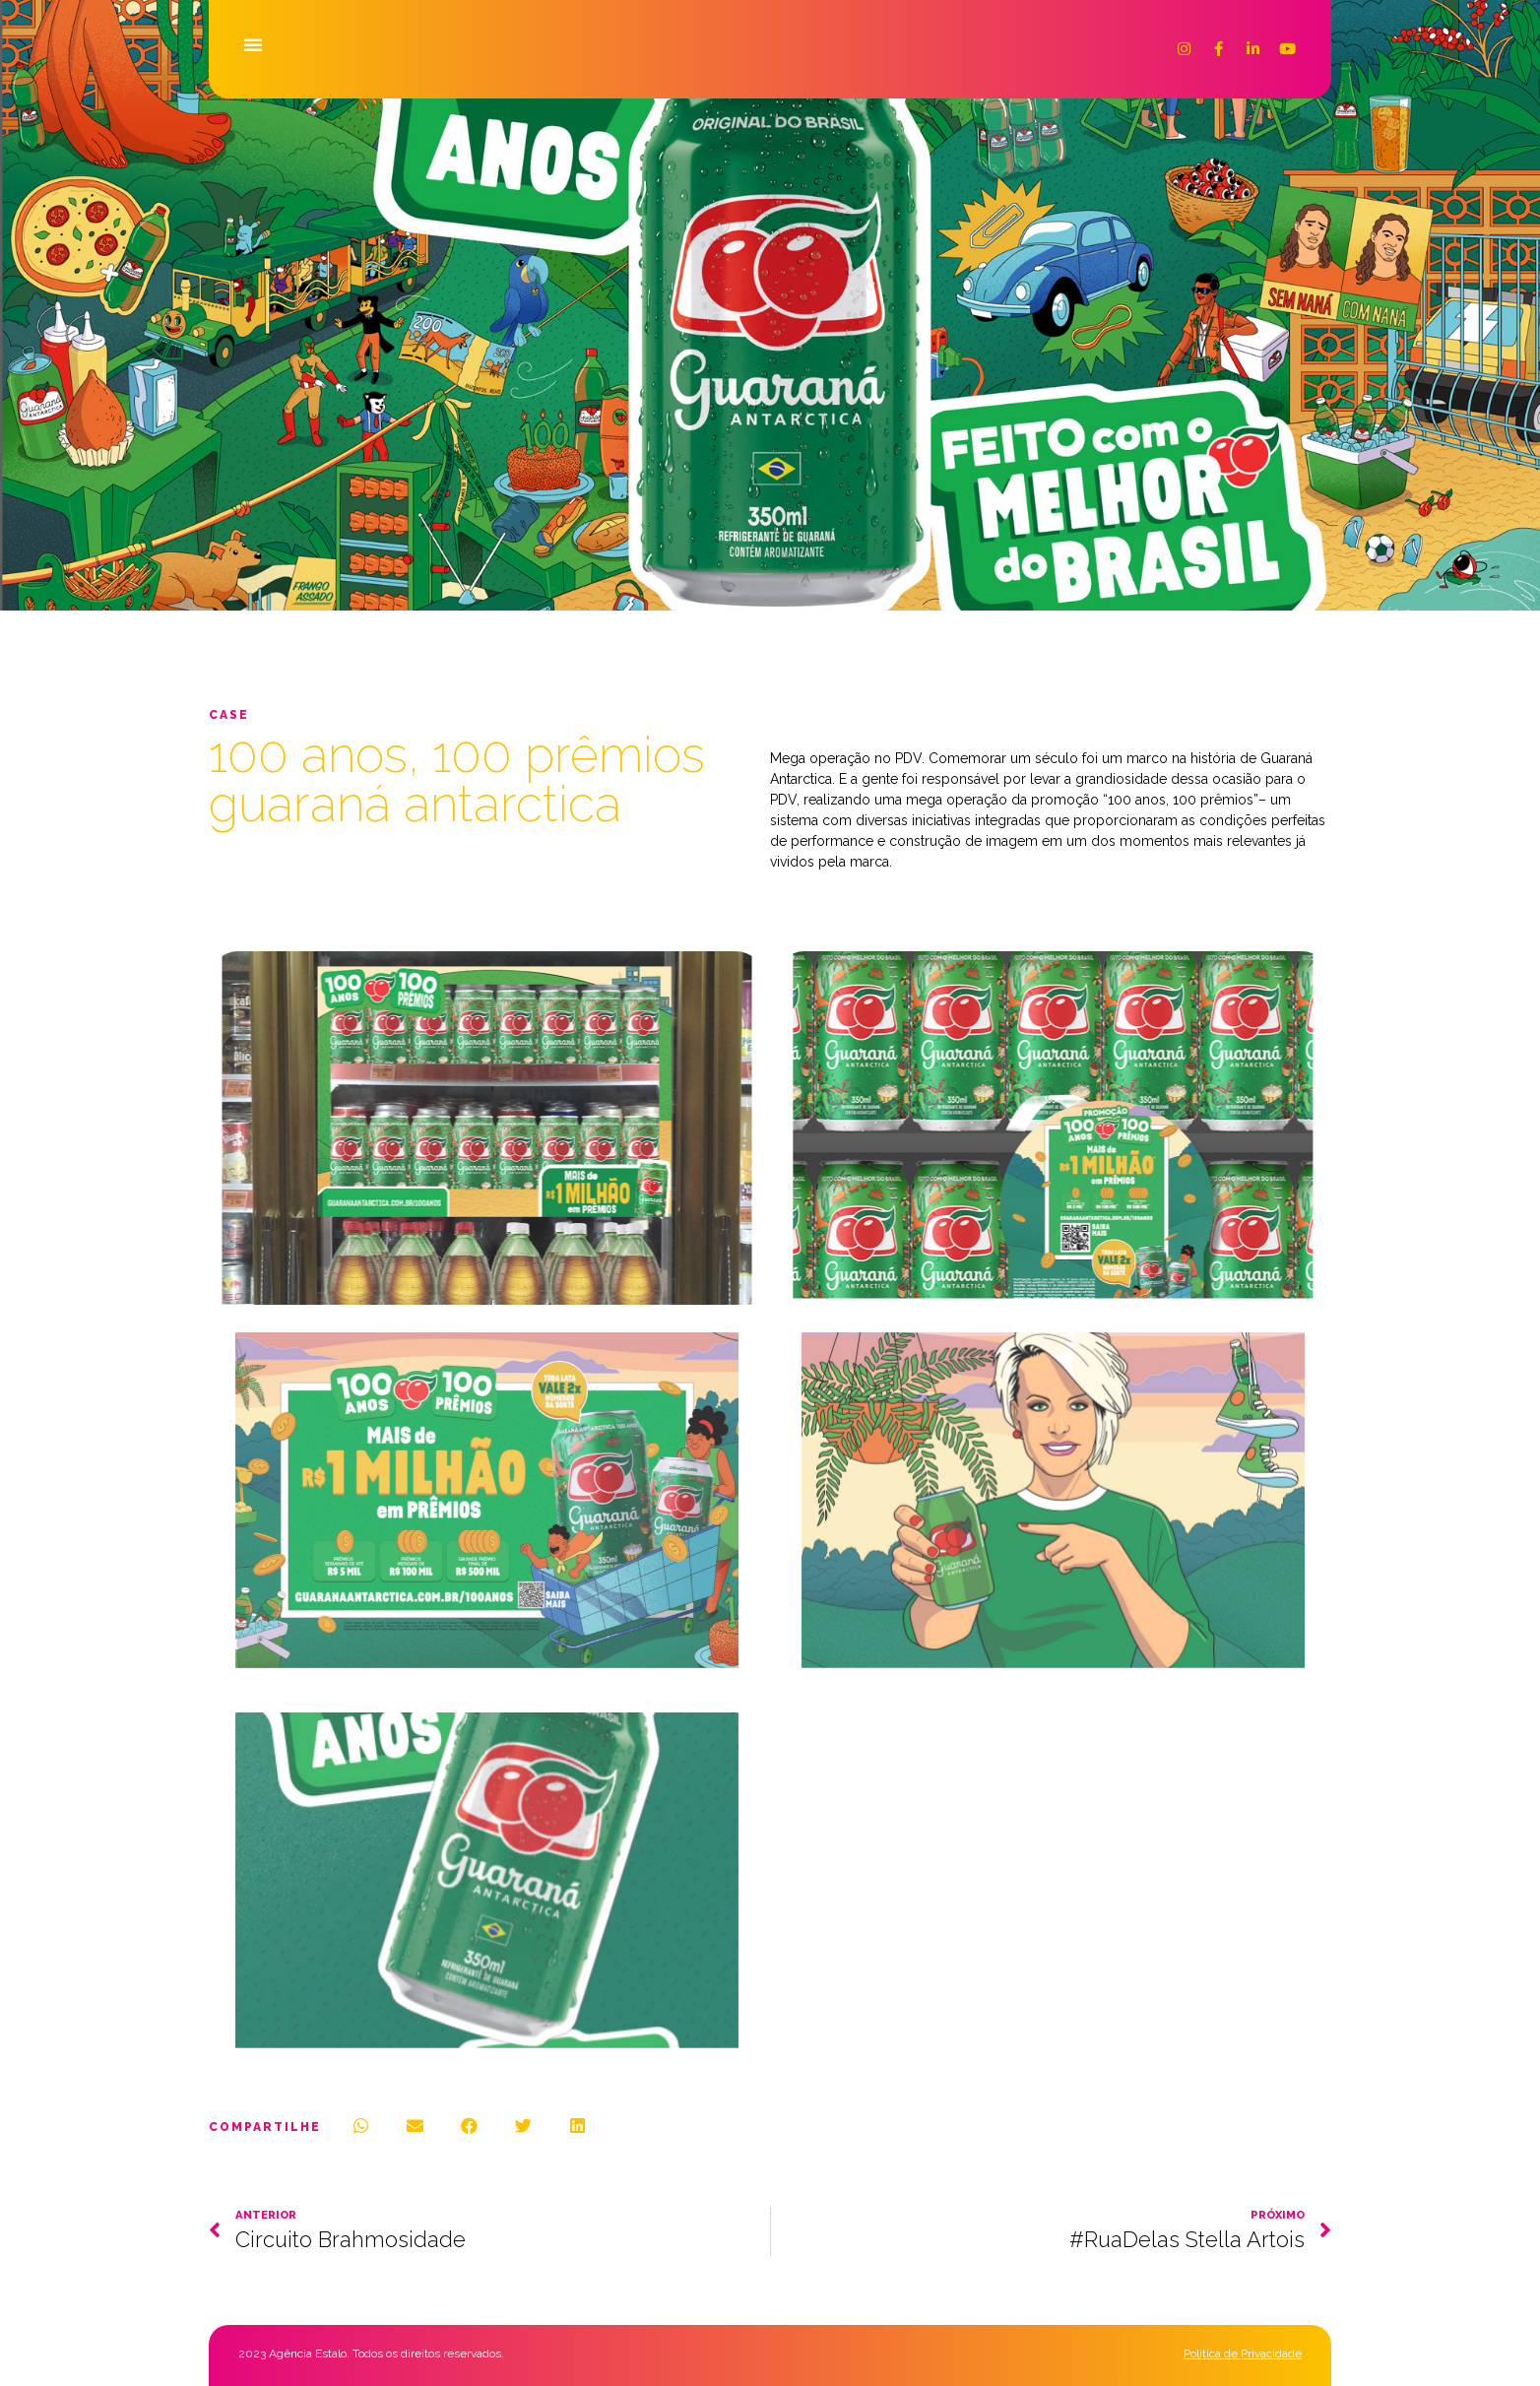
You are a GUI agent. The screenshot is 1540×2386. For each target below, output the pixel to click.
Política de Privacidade (1243, 2353)
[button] (253, 43)
